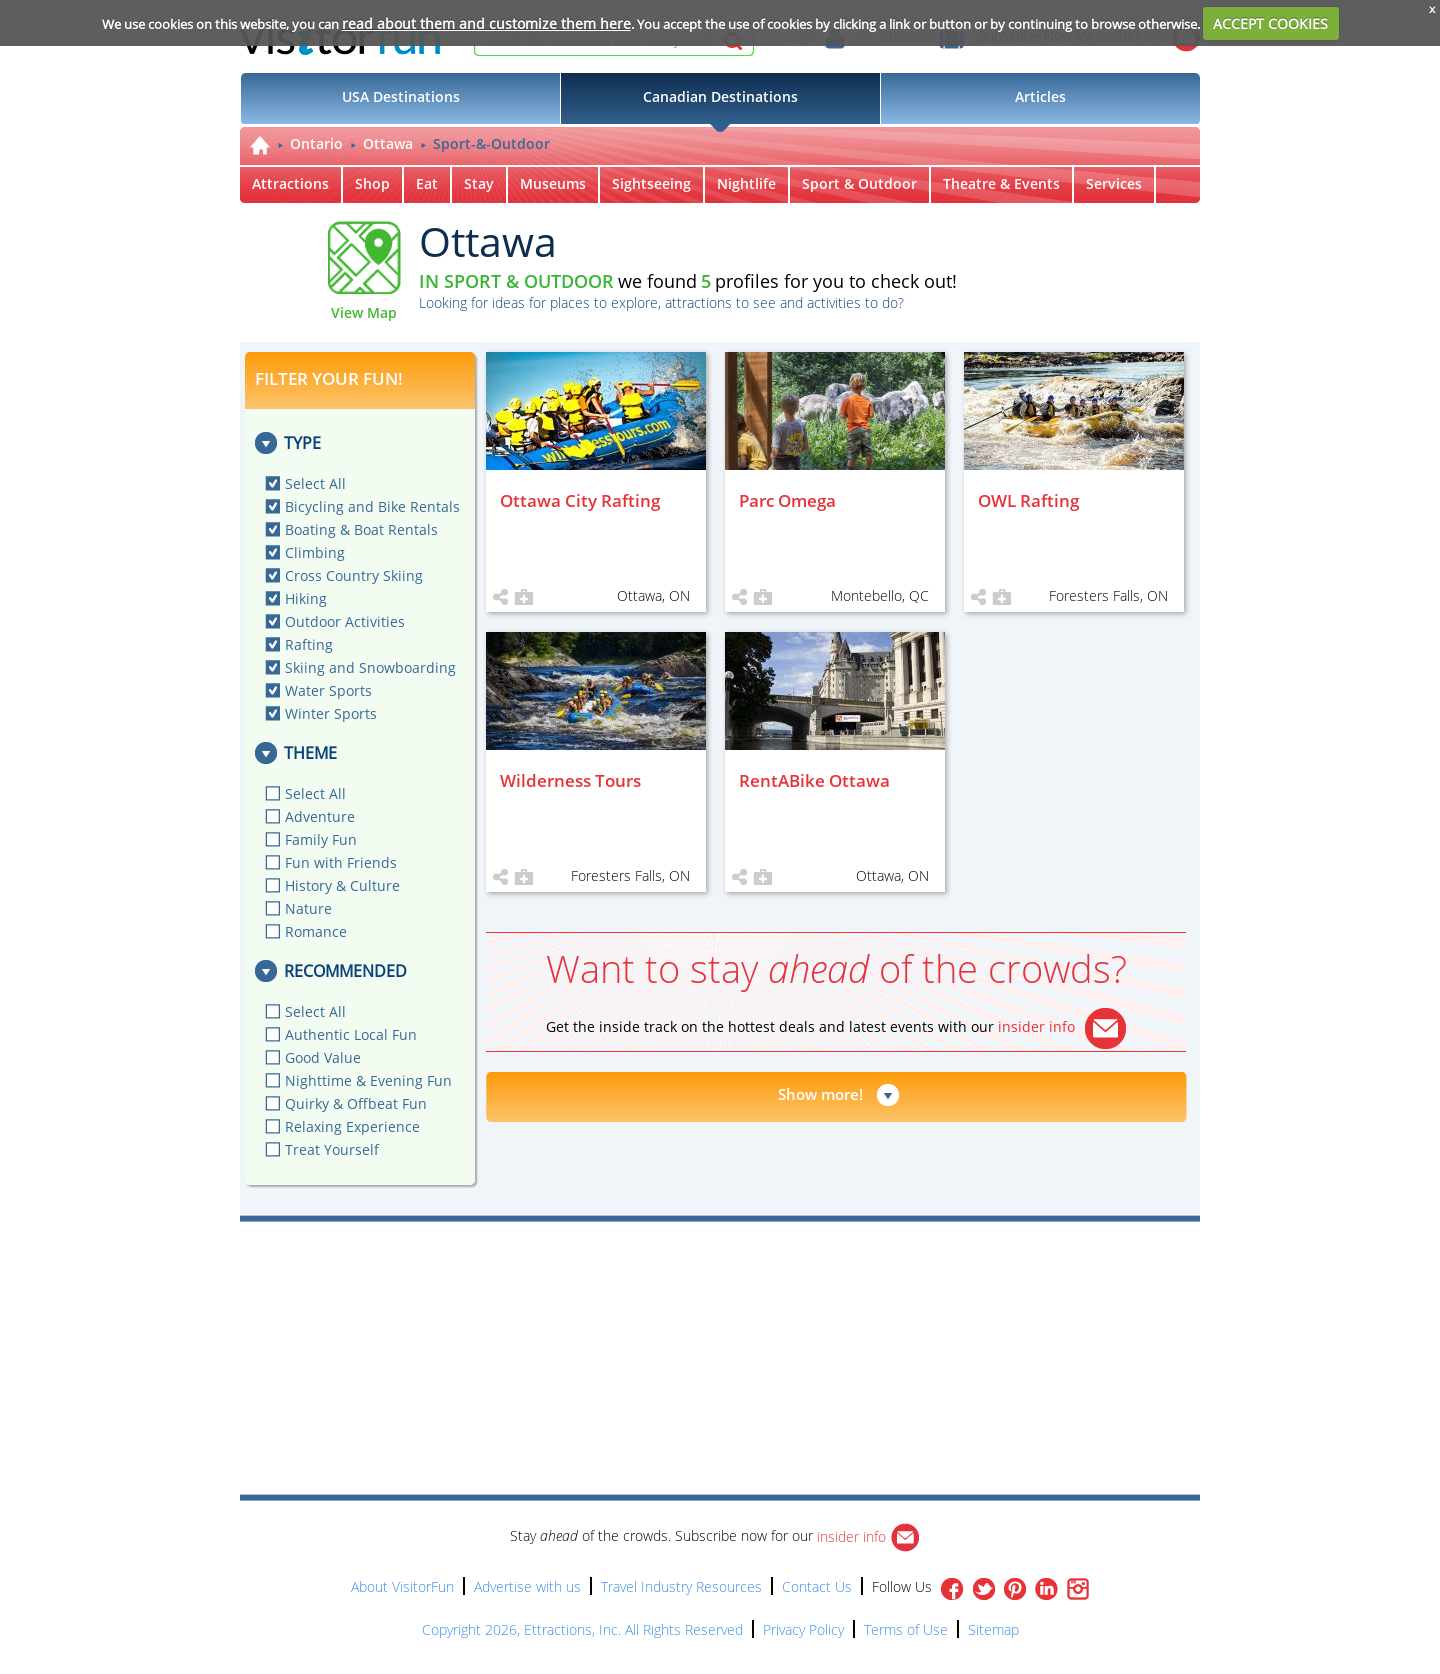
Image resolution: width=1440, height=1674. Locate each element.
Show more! (820, 1094)
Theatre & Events (1001, 183)
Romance (316, 931)
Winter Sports (331, 713)
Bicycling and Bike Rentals (372, 506)
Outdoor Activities (345, 621)
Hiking (306, 598)
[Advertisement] (812, 1279)
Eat (427, 183)
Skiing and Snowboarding (370, 667)
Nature (308, 908)
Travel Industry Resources (681, 1586)
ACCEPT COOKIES (1270, 23)
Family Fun (321, 839)
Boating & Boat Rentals (361, 529)
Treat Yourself (332, 1149)
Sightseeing (651, 183)
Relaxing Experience (352, 1126)
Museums (553, 183)
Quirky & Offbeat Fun (356, 1103)
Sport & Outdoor (859, 183)
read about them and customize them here (486, 23)
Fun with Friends (341, 862)
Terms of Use (906, 1629)
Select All (315, 483)
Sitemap (993, 1629)
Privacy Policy (803, 1629)
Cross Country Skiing (354, 575)
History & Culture (342, 885)
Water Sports (328, 690)
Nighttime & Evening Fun (368, 1080)
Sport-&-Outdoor (491, 143)
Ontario (316, 143)
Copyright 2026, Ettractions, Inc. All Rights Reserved (582, 1629)
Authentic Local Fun (351, 1034)
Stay (479, 183)
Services (1114, 183)
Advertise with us (527, 1586)
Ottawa (388, 143)
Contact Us (817, 1586)
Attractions (290, 183)
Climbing (315, 552)
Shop (372, 183)
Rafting (309, 644)
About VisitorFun (402, 1586)
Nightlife (746, 183)
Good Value (323, 1057)
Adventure (320, 816)
